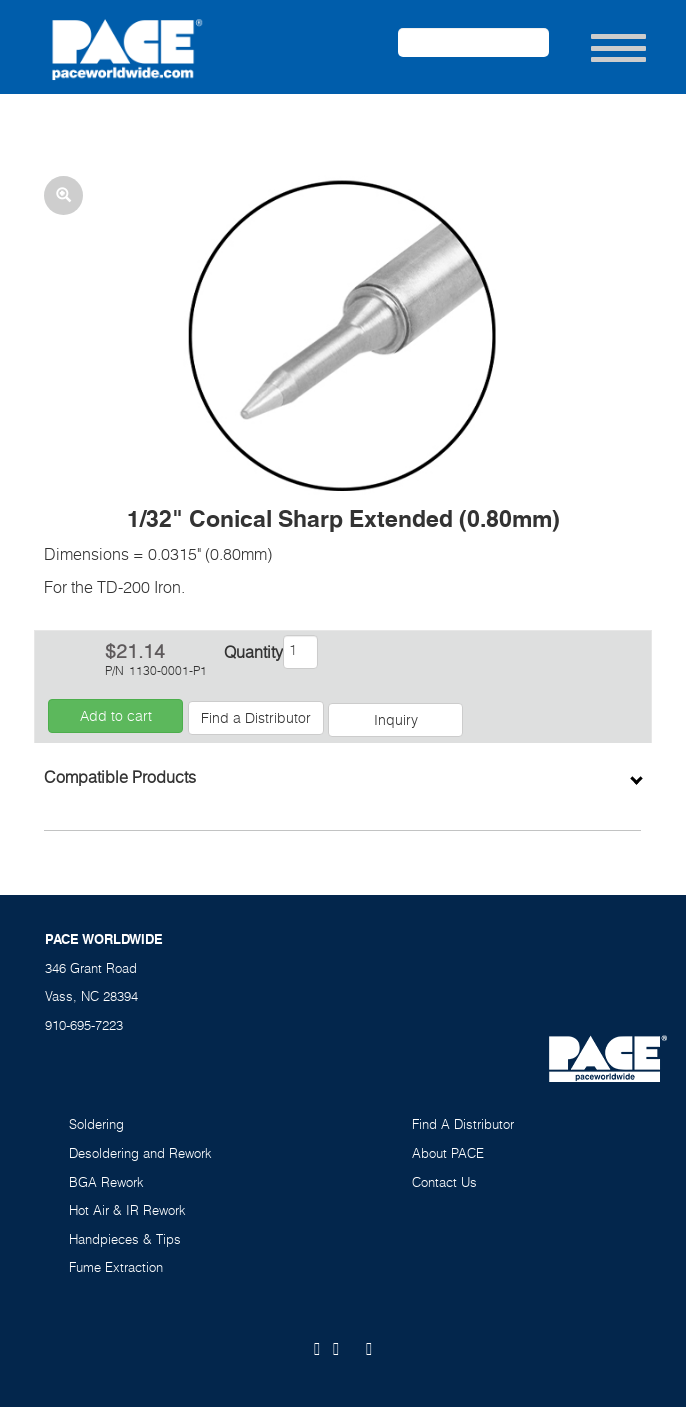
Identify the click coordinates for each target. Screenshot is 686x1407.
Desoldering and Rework (140, 1153)
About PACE (448, 1153)
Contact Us (444, 1182)
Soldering (96, 1124)
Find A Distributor (463, 1124)
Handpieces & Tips (125, 1239)
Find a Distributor (256, 717)
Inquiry (396, 719)
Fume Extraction (116, 1267)
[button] (342, 334)
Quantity (252, 652)
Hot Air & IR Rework (127, 1210)
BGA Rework (106, 1182)
